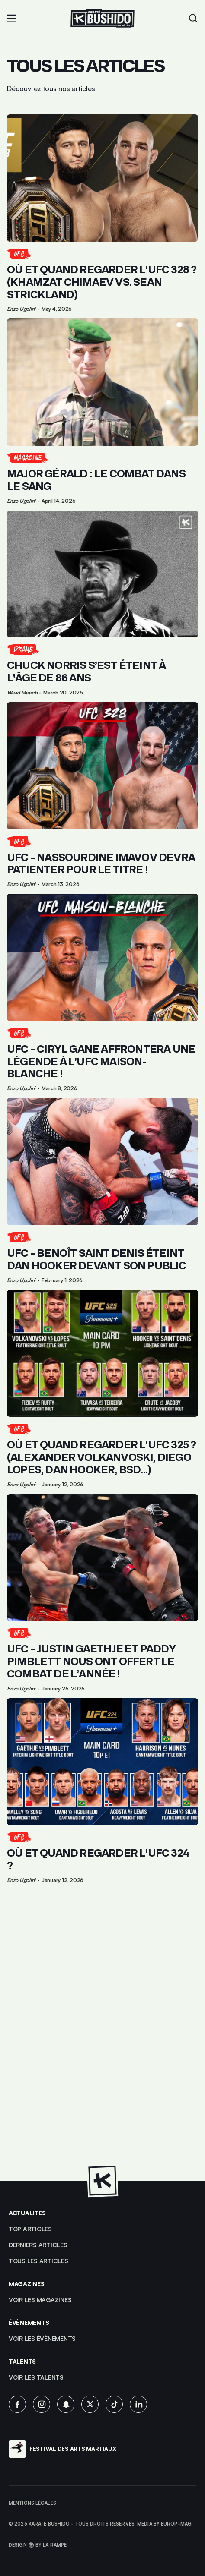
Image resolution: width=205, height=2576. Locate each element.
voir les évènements (42, 2338)
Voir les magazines (40, 2299)
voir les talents (36, 2377)
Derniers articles (38, 2244)
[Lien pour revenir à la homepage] (102, 18)
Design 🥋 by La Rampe (38, 2545)
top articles (30, 2228)
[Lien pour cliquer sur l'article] (102, 213)
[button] (11, 18)
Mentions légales (32, 2503)
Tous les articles (38, 2260)
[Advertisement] (102, 2037)
